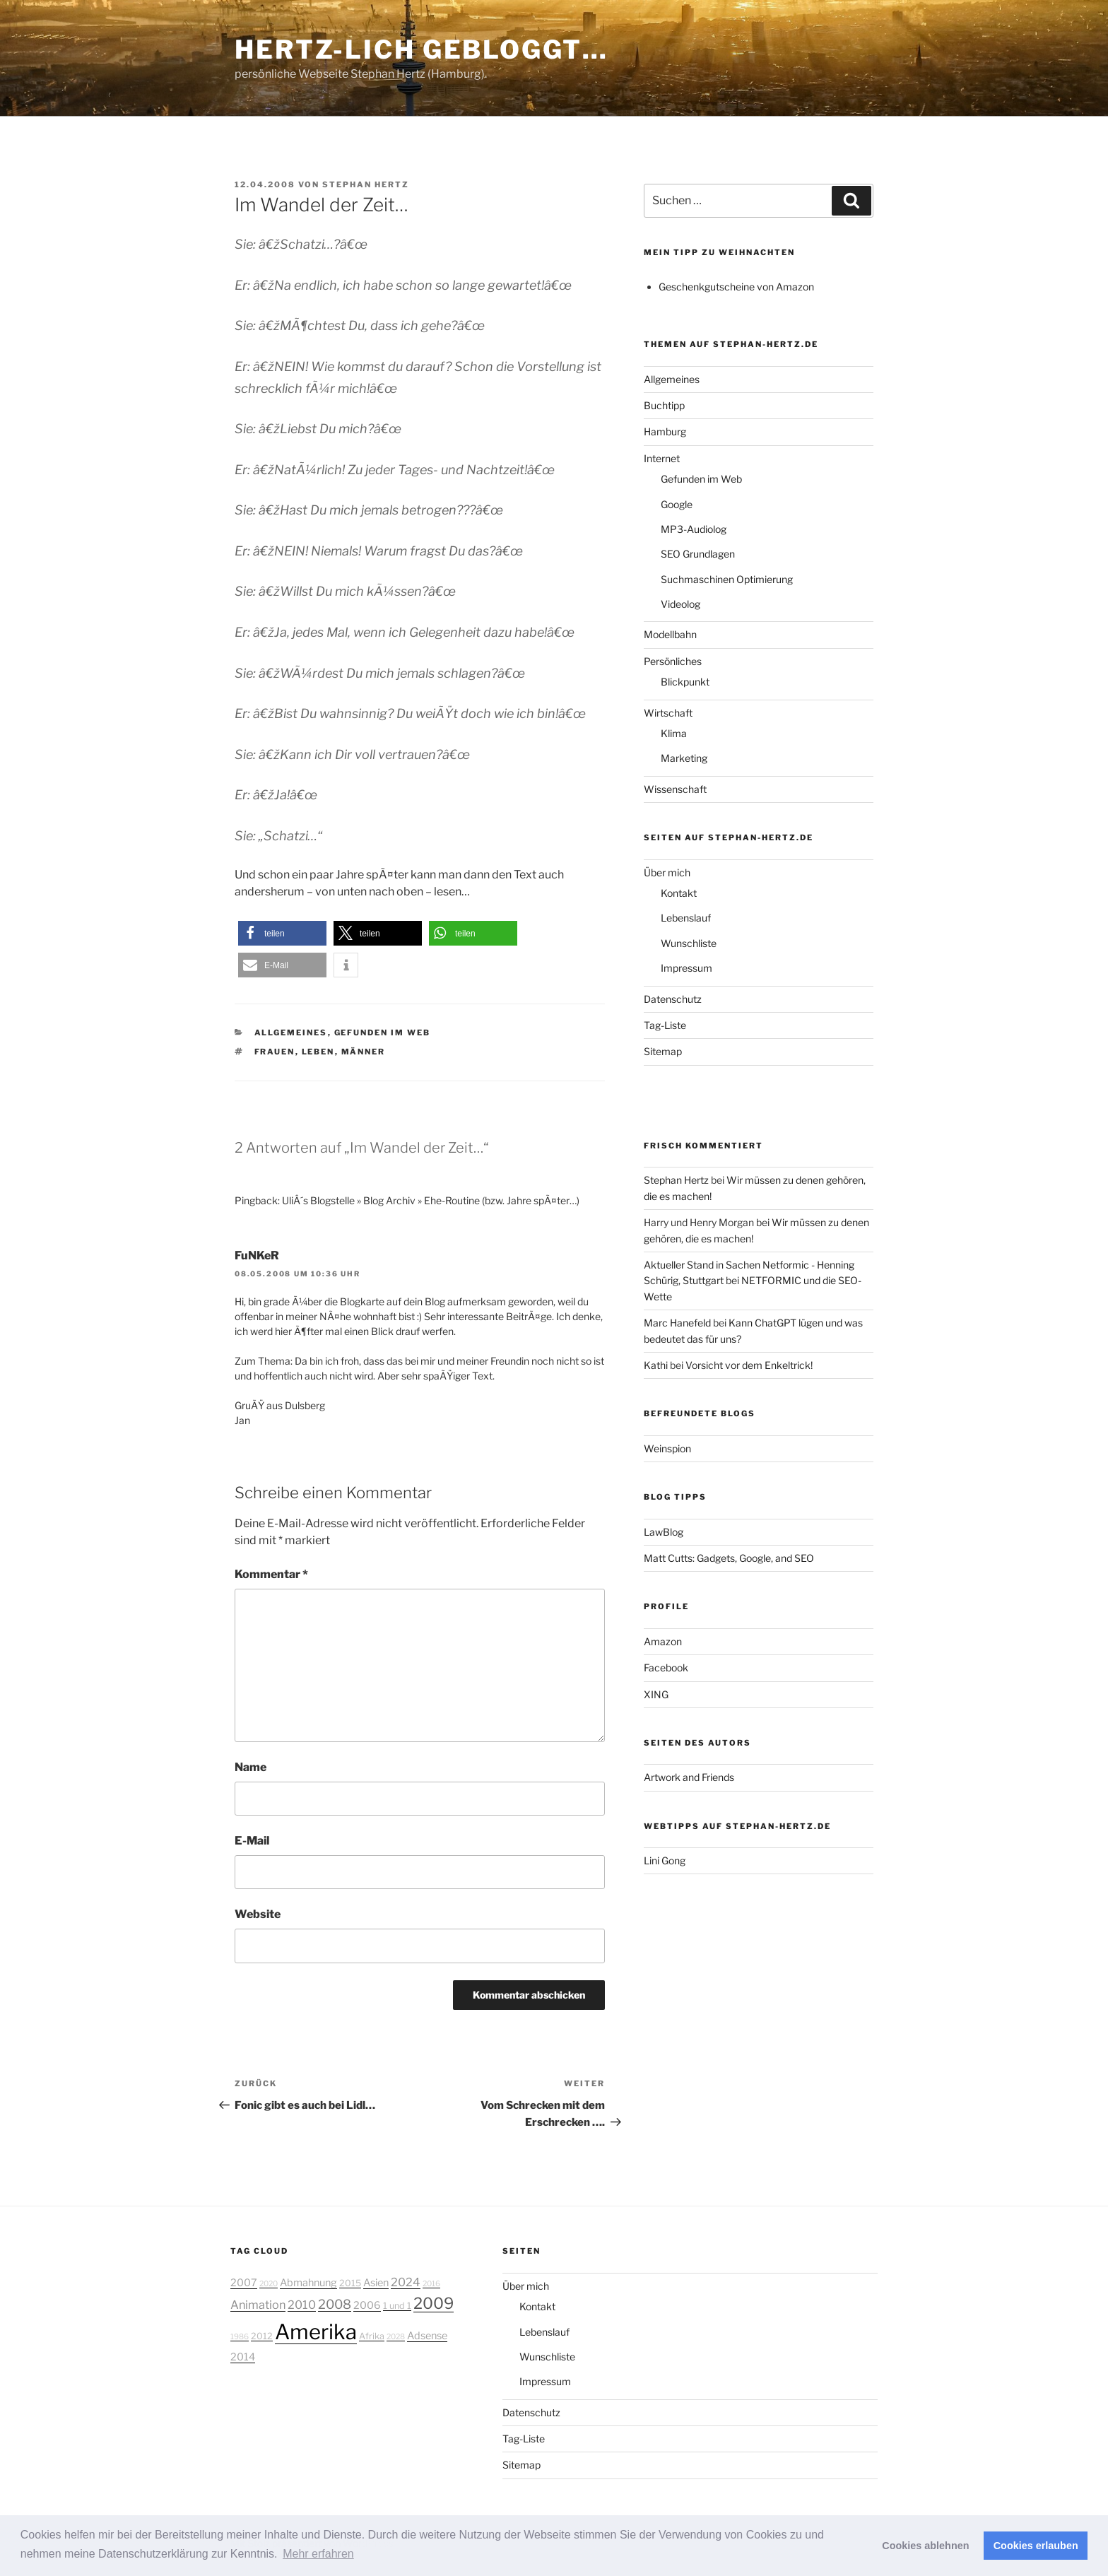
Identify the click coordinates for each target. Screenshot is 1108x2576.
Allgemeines (291, 1032)
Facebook (666, 1668)
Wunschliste (689, 943)
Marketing (684, 758)
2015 (350, 2283)
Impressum (686, 968)
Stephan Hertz (365, 184)
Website (258, 1914)
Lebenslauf (686, 918)
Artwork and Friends (689, 1777)
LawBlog (663, 1532)
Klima (674, 733)
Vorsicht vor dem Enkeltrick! (749, 1365)
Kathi (656, 1365)
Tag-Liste (665, 1025)
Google (676, 504)
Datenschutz (673, 999)
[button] (282, 933)
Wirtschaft (668, 713)
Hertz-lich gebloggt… (421, 49)
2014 (242, 2357)
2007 (243, 2282)
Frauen (274, 1052)
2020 (268, 2283)
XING (656, 1694)
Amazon (663, 1641)
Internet (662, 458)
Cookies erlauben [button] (1036, 2545)
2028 (396, 2336)
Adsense (427, 2335)
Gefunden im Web (382, 1032)
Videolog (680, 604)
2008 (334, 2304)
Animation (257, 2305)
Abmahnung (308, 2282)
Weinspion (667, 1448)
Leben (318, 1052)
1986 (239, 2336)
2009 (433, 2303)
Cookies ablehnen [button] (925, 2545)
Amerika (316, 2331)
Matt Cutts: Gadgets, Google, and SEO (729, 1558)
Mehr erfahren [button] (318, 2554)
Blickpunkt (685, 682)
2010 (302, 2305)
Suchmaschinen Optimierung (727, 579)
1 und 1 (397, 2305)
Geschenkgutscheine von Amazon (736, 287)
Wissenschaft (675, 789)
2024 (405, 2282)
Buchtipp (664, 405)
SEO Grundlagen (698, 554)
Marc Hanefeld (677, 1323)
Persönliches (673, 661)
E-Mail (252, 1840)
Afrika (371, 2336)
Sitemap (663, 1051)
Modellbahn (670, 634)
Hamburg (665, 431)
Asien (376, 2282)
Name (250, 1767)
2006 (367, 2305)
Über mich (667, 872)
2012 (262, 2336)
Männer (363, 1052)
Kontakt (679, 893)
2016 (431, 2283)
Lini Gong (664, 1860)
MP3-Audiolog (693, 529)
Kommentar (271, 1574)
